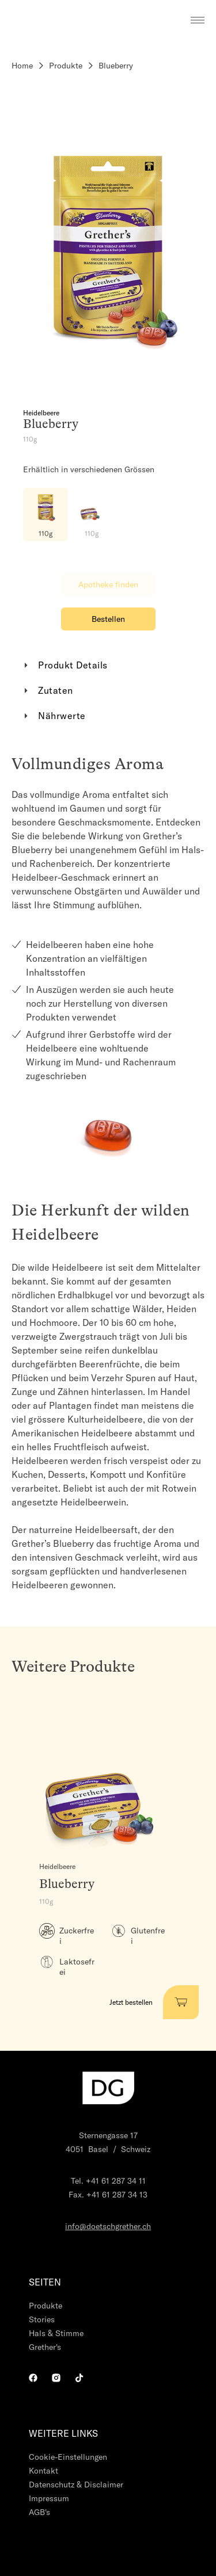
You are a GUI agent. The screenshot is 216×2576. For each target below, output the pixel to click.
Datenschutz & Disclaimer (76, 2484)
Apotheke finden (108, 584)
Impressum (49, 2498)
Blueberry (115, 65)
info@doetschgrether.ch (108, 2226)
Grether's (45, 2347)
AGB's (39, 2512)
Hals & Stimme (56, 2333)
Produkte (65, 65)
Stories (42, 2319)
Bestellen (108, 619)
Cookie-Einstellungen (68, 2457)
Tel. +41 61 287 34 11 (108, 2181)
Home (22, 65)
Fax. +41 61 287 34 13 (108, 2194)
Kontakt (43, 2471)
